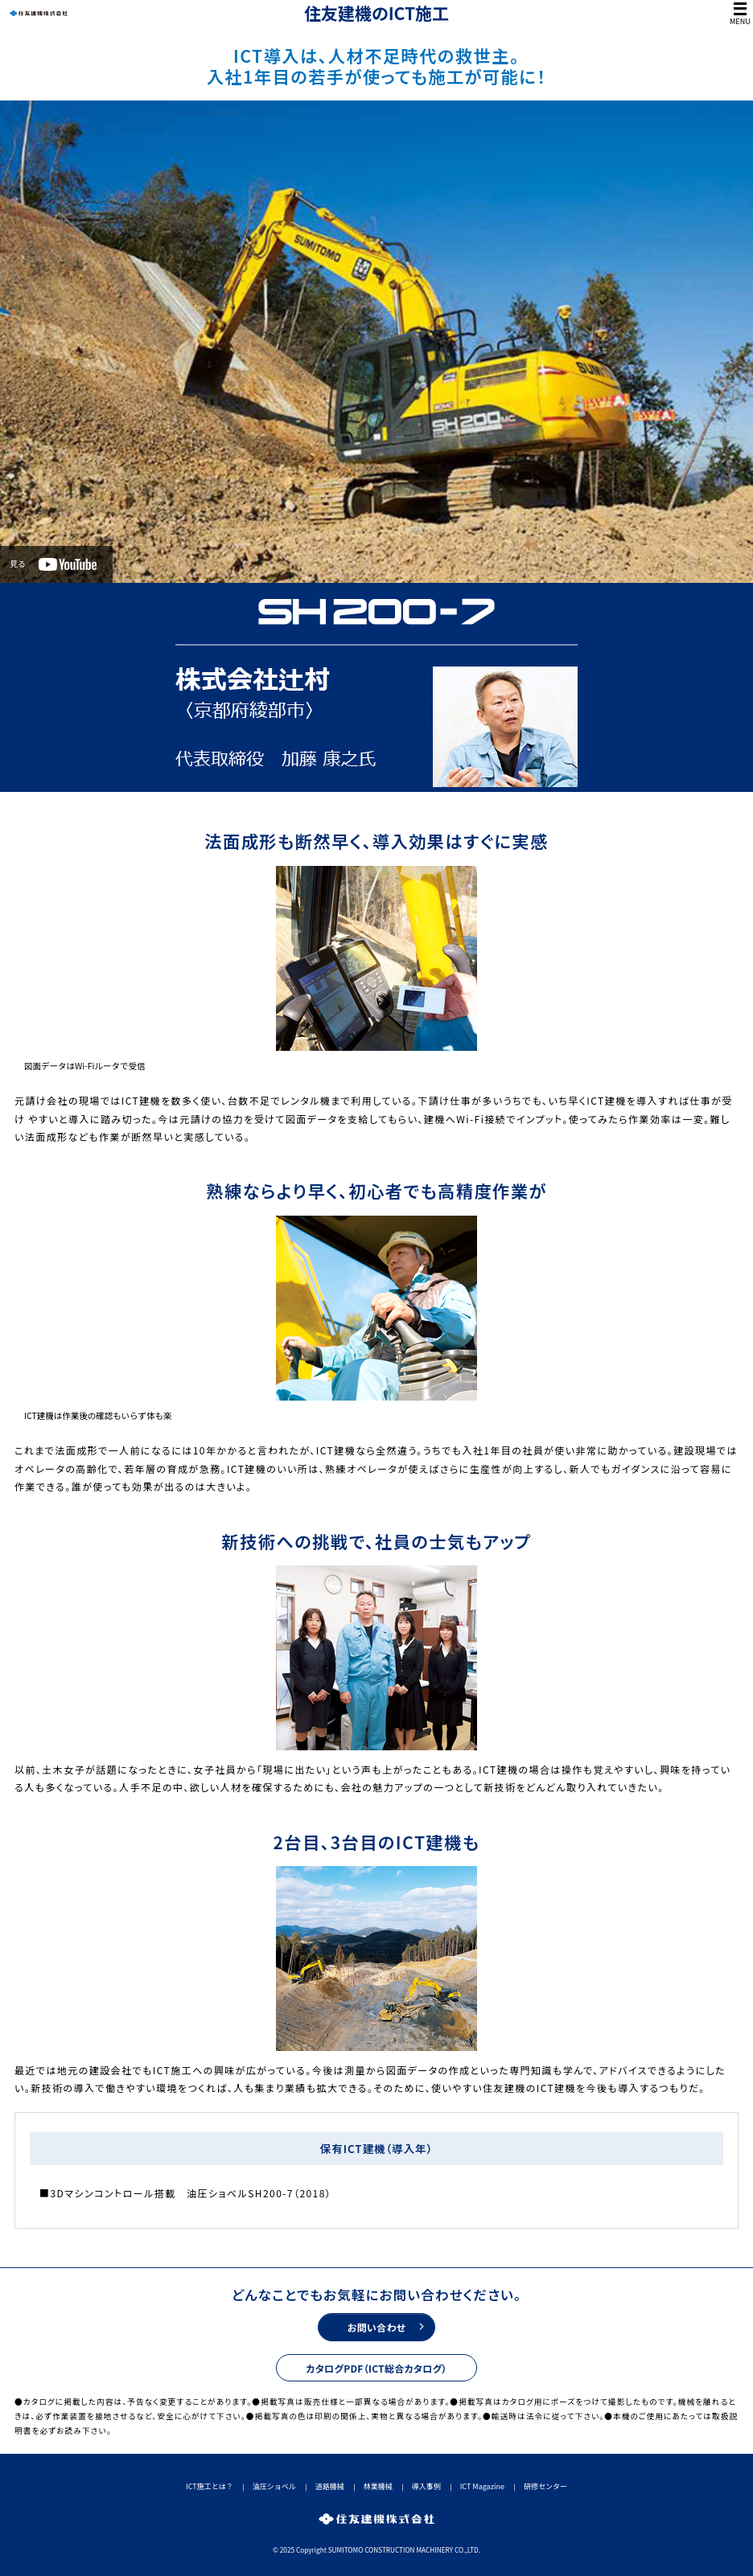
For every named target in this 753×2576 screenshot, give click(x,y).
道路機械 (329, 2486)
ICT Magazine (482, 2486)
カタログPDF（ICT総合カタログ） (376, 2368)
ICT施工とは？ (209, 2486)
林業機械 (378, 2486)
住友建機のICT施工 (376, 13)
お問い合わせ (377, 2327)
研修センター (545, 2486)
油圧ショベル (274, 2486)
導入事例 (426, 2486)
